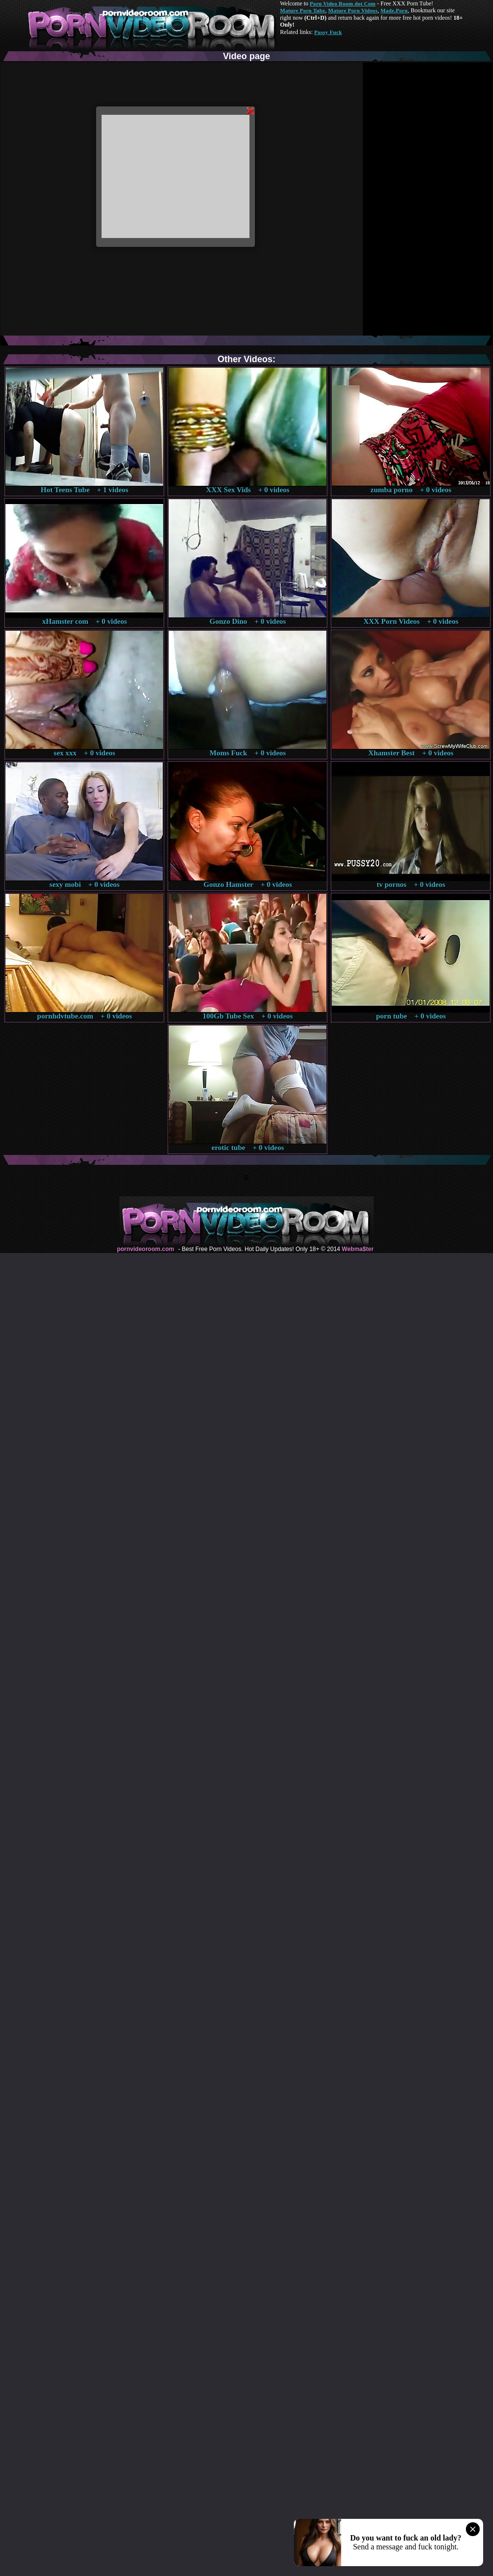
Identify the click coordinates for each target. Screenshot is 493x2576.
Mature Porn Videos (353, 10)
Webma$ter (357, 1249)
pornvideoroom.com (145, 1249)
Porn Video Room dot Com (342, 3)
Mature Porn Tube (302, 10)
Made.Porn (394, 10)
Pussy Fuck (328, 32)
